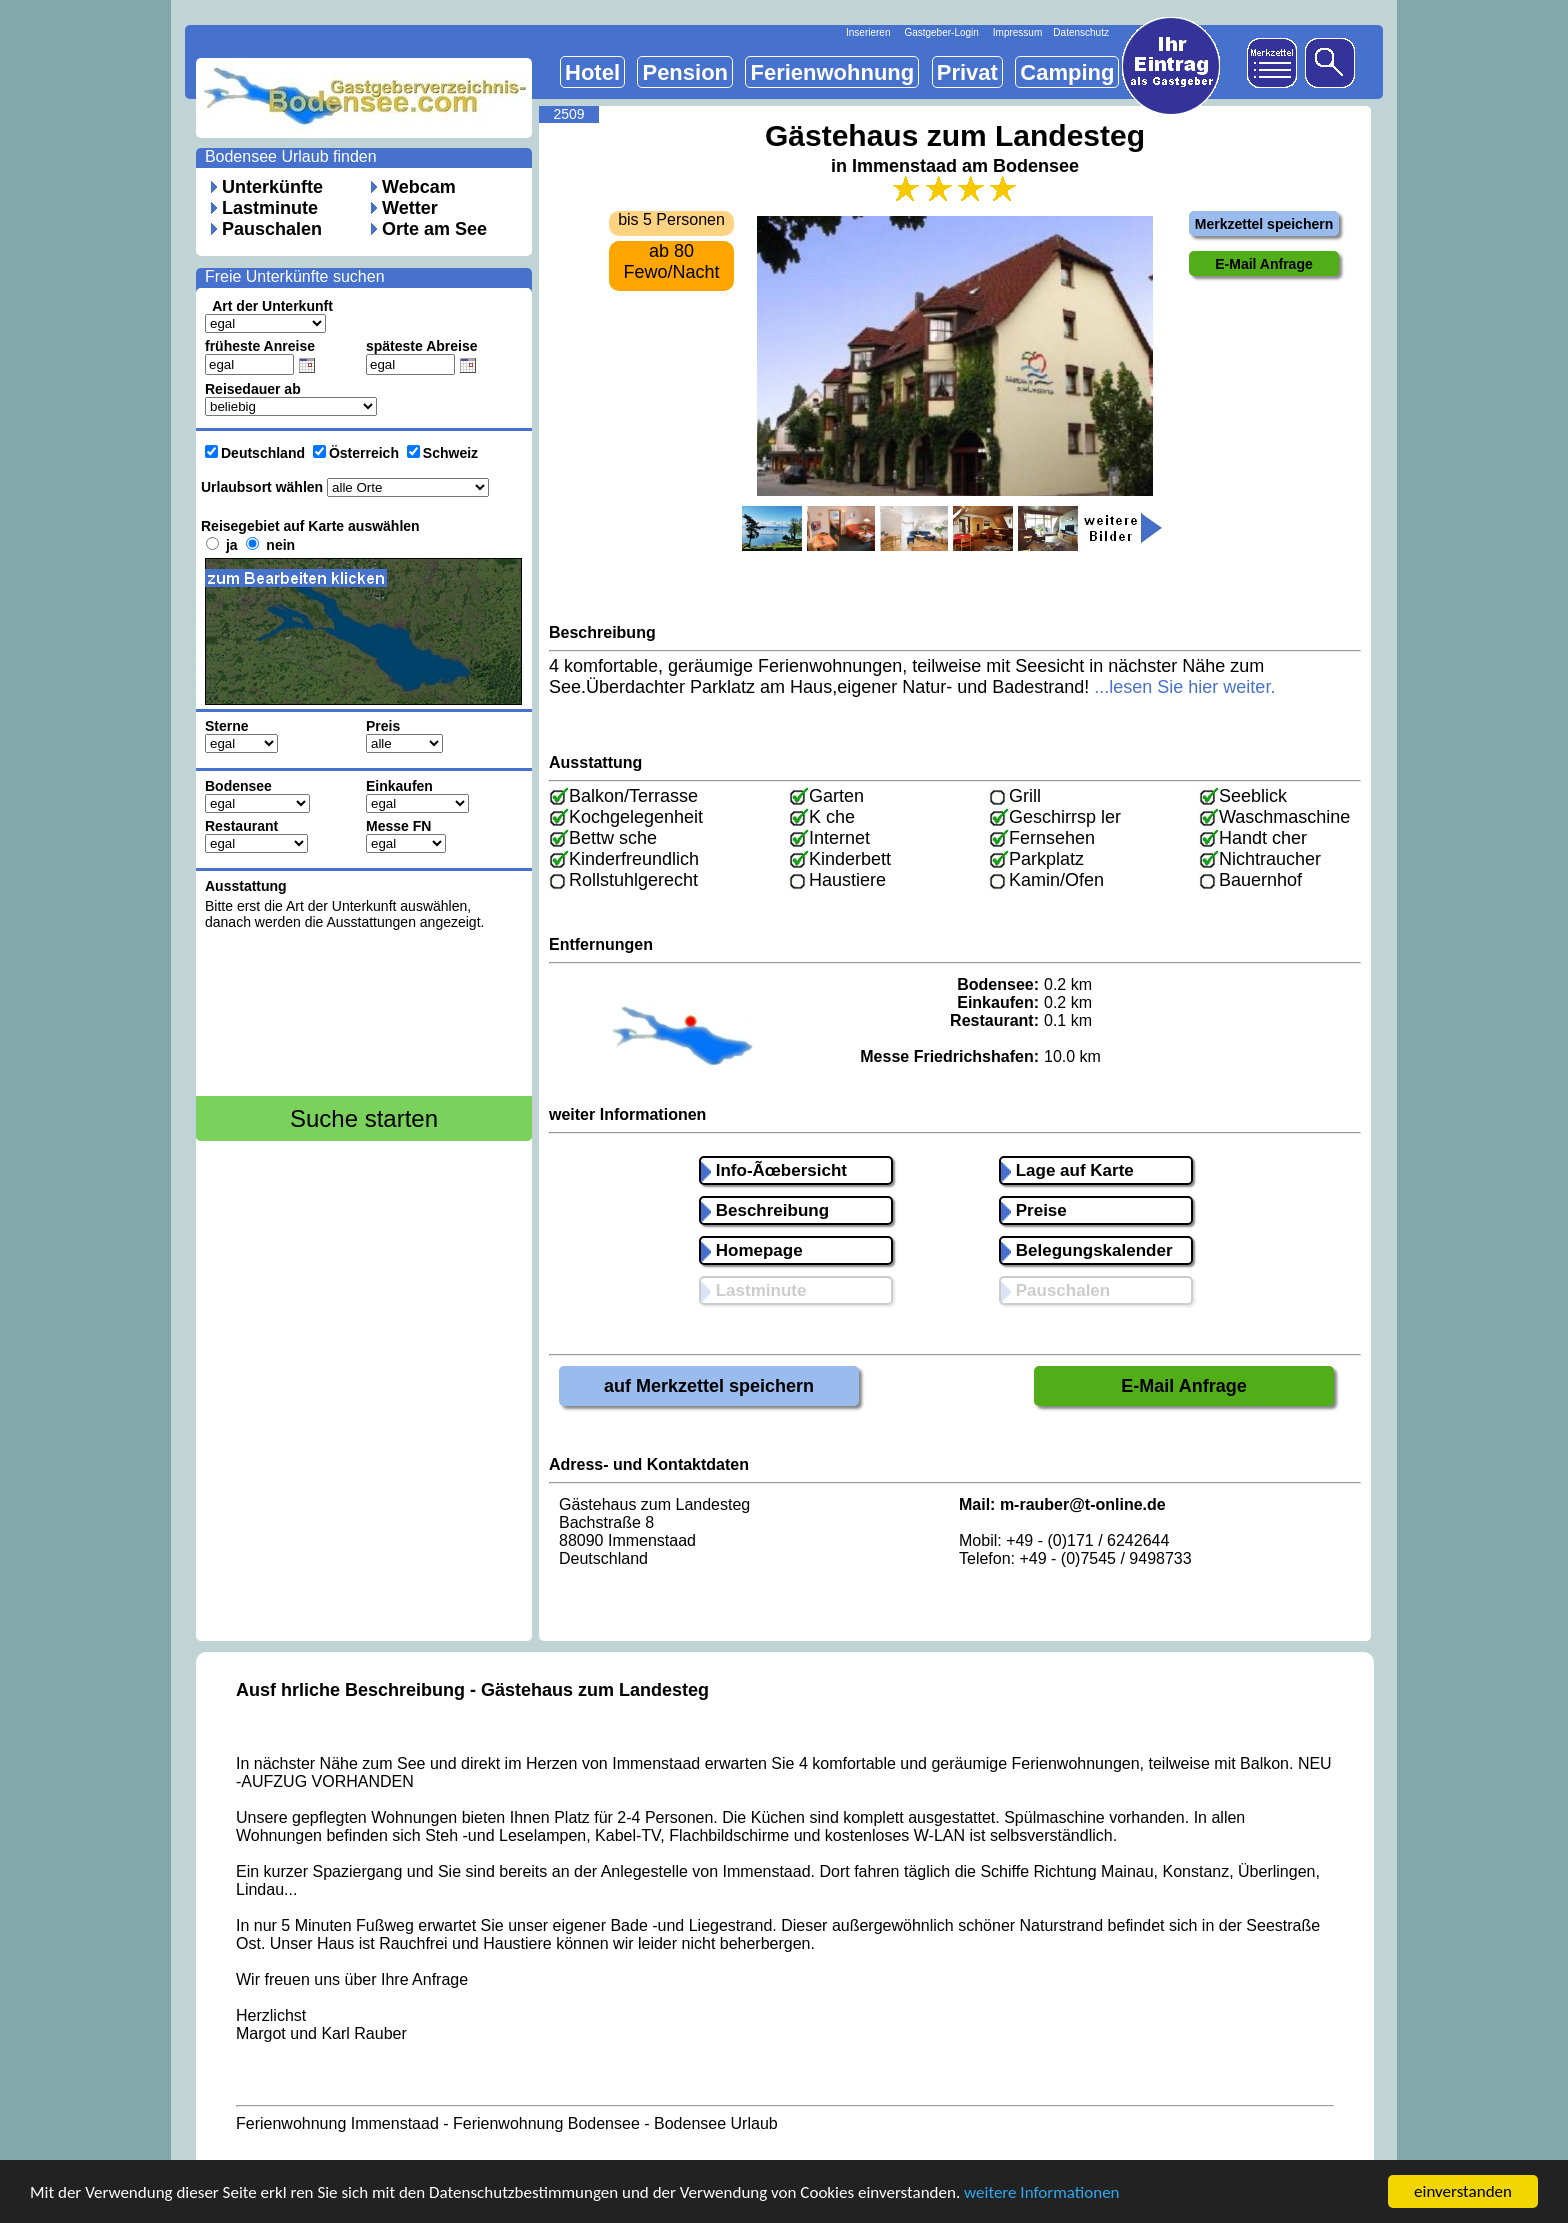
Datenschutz (1081, 32)
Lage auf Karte (1067, 1170)
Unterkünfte (272, 187)
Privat (967, 72)
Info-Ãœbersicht (774, 1170)
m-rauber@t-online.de (1083, 1504)
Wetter (410, 208)
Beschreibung (765, 1210)
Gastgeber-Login (941, 32)
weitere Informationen (1042, 2194)
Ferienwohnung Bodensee (546, 2123)
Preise (1034, 1210)
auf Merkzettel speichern (709, 1386)
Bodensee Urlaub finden (291, 156)
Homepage (752, 1250)
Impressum (1017, 32)
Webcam (419, 187)
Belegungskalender (1087, 1250)
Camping (1067, 72)
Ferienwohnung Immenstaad (337, 2123)
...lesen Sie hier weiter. (1184, 687)
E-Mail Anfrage (1183, 1386)
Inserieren (868, 32)
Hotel (592, 72)
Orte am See (434, 229)
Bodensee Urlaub (716, 2123)
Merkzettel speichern (1264, 224)
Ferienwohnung (832, 72)
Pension (685, 72)
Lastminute (270, 208)
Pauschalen (272, 229)
